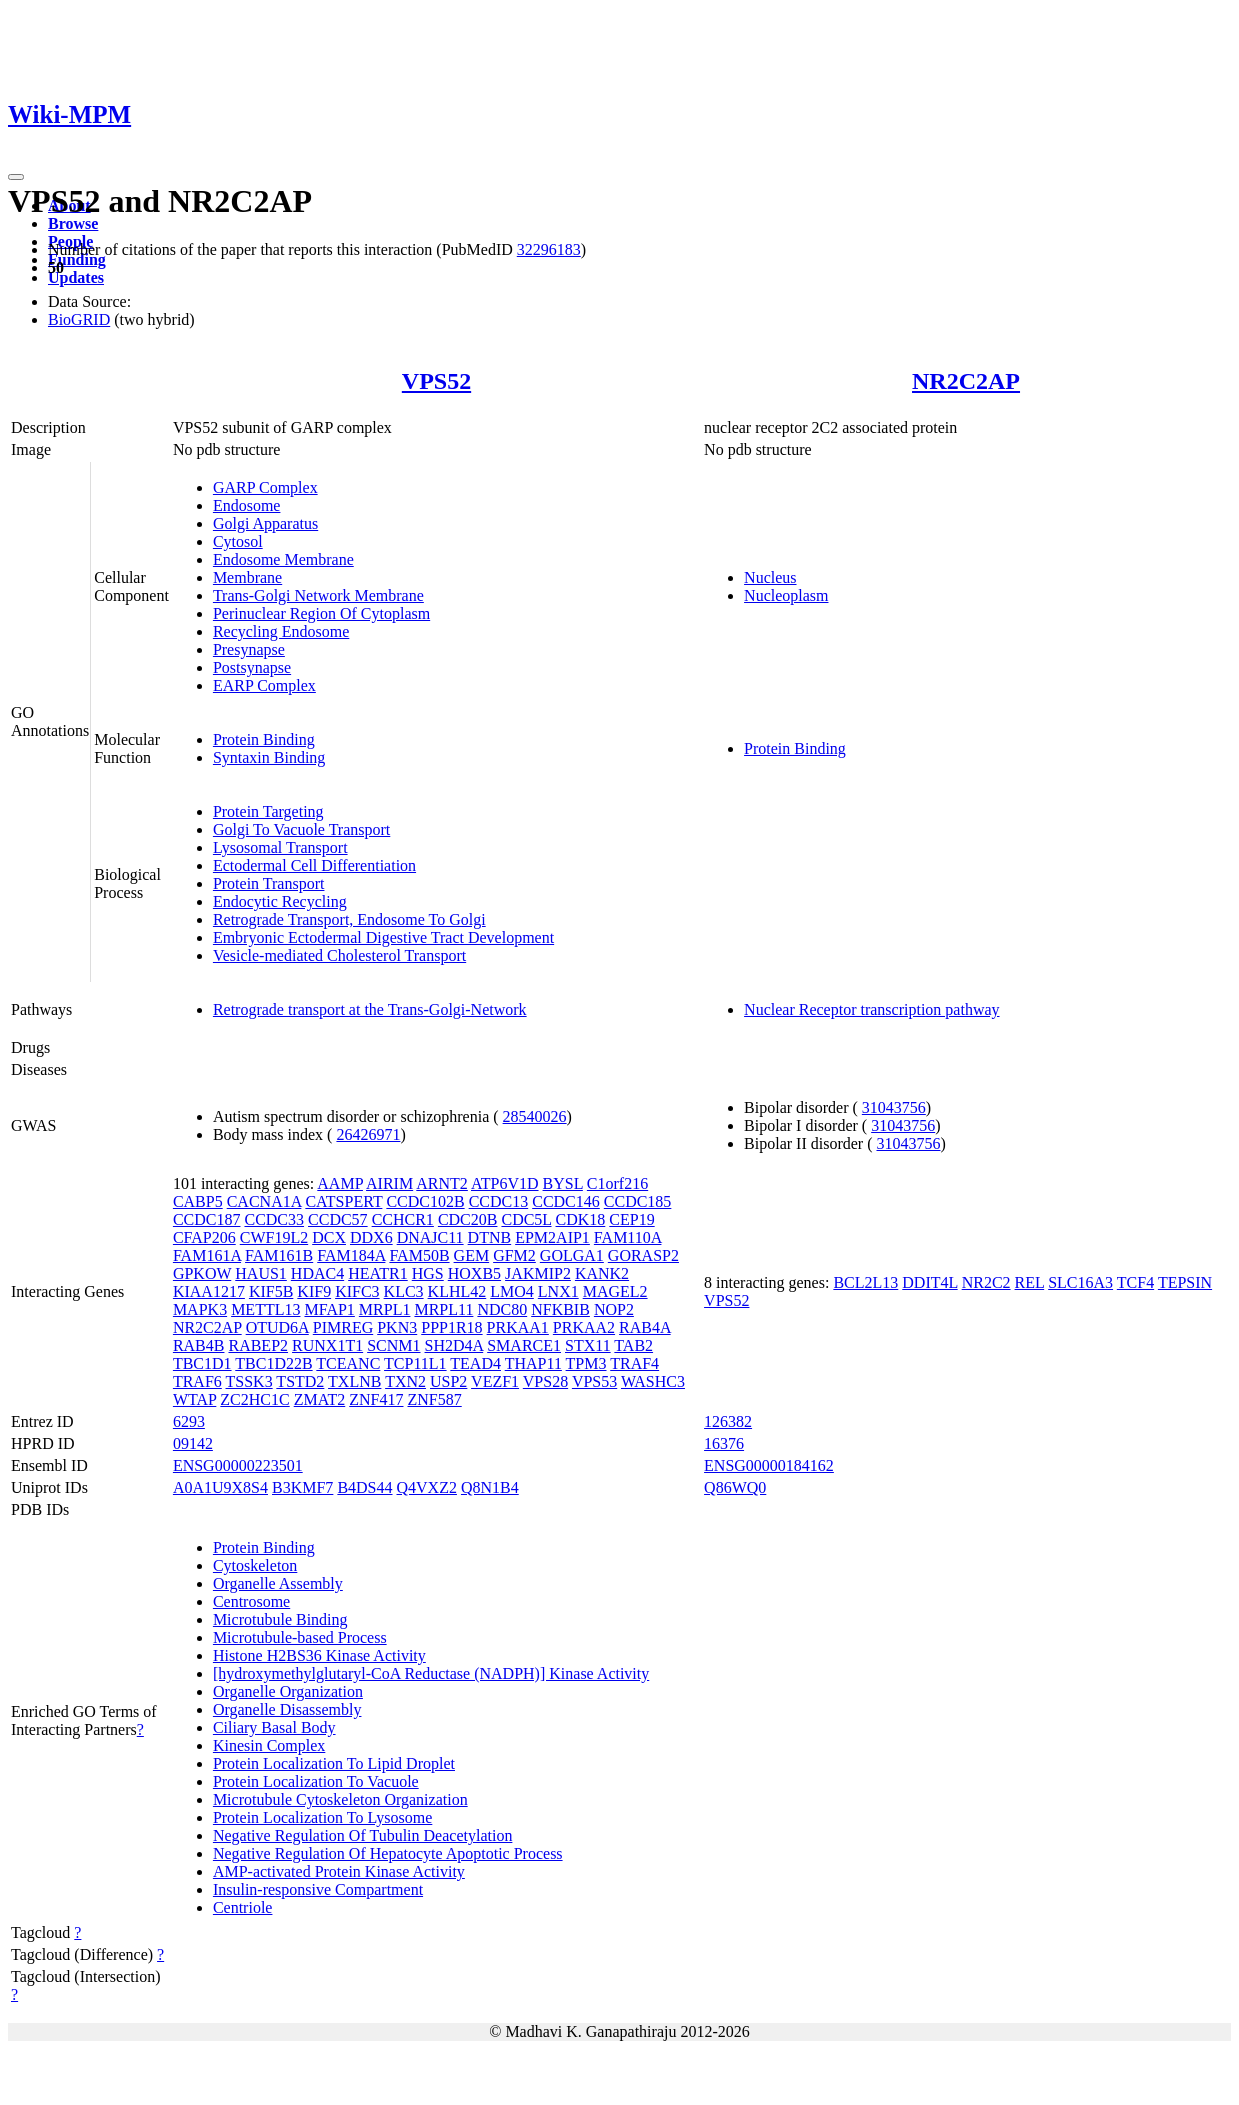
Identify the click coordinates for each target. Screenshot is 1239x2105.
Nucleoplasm (786, 595)
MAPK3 (200, 1309)
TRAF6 (197, 1381)
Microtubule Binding (280, 1619)
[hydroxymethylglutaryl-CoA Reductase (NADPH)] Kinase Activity (431, 1673)
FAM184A (351, 1255)
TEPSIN (1185, 1282)
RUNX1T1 (327, 1345)
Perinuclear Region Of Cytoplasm (321, 613)
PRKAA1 (518, 1327)
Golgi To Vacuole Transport (301, 829)
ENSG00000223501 (238, 1465)
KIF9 (314, 1291)
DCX (329, 1237)
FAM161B (279, 1255)
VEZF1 (495, 1381)
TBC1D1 (202, 1363)
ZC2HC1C (254, 1399)
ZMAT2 (320, 1399)
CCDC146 (566, 1201)
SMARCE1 (524, 1345)
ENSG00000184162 (769, 1465)
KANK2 (602, 1273)
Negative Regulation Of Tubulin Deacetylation (363, 1835)
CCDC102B (425, 1201)
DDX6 (371, 1237)
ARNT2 (442, 1183)
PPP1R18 (451, 1327)
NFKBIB (560, 1309)
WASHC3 (653, 1381)
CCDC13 (499, 1201)
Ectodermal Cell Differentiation (314, 865)
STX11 (588, 1345)
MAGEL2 (615, 1291)
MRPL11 (443, 1309)
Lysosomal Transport (280, 847)
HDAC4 (317, 1273)
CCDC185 (638, 1201)
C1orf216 (617, 1183)
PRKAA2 (584, 1327)
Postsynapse (252, 667)
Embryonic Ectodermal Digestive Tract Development (383, 937)
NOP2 (614, 1309)
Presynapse (249, 649)
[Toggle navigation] (16, 177)
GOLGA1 (572, 1255)
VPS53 (594, 1381)
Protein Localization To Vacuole (316, 1781)
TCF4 (1135, 1282)
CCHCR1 (403, 1219)
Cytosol (238, 541)
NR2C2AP (966, 381)
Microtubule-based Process (300, 1637)
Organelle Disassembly (287, 1709)
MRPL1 (385, 1309)
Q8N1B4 (490, 1487)
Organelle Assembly (278, 1583)
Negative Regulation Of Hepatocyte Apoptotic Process (388, 1853)
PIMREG (343, 1327)
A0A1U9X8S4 (220, 1487)
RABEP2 (258, 1345)
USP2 (448, 1381)
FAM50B (419, 1255)
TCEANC (348, 1363)
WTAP (194, 1399)
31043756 (894, 1107)
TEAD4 (475, 1363)
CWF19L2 (274, 1237)
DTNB (490, 1237)
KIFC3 (357, 1291)
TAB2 (633, 1345)
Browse (73, 223)
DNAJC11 (430, 1237)
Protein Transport (269, 883)
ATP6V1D (505, 1183)
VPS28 (545, 1381)
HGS (428, 1273)
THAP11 (533, 1363)
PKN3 (397, 1327)
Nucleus (770, 577)
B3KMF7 (302, 1487)
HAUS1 (261, 1273)
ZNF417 (376, 1399)
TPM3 (586, 1363)
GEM (472, 1255)
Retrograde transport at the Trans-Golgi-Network (370, 1009)
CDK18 (581, 1219)
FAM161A (207, 1255)
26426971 (368, 1134)
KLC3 (404, 1291)
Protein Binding (264, 739)
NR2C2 (986, 1282)
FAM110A (628, 1237)
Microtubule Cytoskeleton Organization (340, 1799)
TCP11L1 (415, 1363)
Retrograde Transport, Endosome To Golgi (349, 919)
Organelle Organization (288, 1691)
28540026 (535, 1116)
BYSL (563, 1183)
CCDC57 (338, 1219)
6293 (189, 1421)
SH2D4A (454, 1345)
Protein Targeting (268, 811)
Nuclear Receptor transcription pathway (871, 1009)
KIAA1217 (209, 1291)
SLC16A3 (1080, 1282)
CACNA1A (264, 1201)
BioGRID (79, 319)
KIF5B (271, 1291)
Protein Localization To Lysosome (322, 1817)
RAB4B (199, 1345)
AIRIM (389, 1183)
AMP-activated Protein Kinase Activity (339, 1871)
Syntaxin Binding (269, 757)
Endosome (247, 505)
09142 (193, 1443)
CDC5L (526, 1219)
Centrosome (251, 1601)
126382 (728, 1421)
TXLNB (354, 1381)
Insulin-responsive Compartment (318, 1889)
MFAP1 (329, 1309)
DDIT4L (929, 1282)
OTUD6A (277, 1327)
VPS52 (436, 381)
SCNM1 (393, 1345)
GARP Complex (265, 487)
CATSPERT (343, 1201)
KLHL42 (457, 1291)
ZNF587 (434, 1399)
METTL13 (265, 1309)
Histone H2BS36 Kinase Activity (319, 1655)
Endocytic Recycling (280, 901)
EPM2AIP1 (552, 1237)
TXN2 (405, 1381)
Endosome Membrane (283, 559)
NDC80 (502, 1309)
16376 (724, 1443)
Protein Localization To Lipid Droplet (334, 1763)
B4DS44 (364, 1487)
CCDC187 (207, 1219)
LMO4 (512, 1291)
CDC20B (468, 1219)
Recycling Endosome (281, 631)
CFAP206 (204, 1237)
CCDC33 (274, 1219)
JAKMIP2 (538, 1273)
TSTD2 (300, 1381)
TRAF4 (634, 1363)
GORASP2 (643, 1255)
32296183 (549, 249)
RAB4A (645, 1327)
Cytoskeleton (255, 1565)
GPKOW (202, 1273)
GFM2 (514, 1255)
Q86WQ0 (735, 1487)
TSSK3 (249, 1381)
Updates (76, 277)
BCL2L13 (865, 1282)
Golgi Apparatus (265, 523)
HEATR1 (378, 1273)
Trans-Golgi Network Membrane (318, 595)
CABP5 (198, 1201)
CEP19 (631, 1219)
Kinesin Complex (269, 1745)
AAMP (340, 1183)
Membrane (247, 577)
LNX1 (558, 1291)
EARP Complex (264, 685)
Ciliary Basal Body (274, 1727)
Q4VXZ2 (427, 1487)
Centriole (243, 1907)
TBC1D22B (273, 1363)
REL (1030, 1282)
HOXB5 (474, 1273)
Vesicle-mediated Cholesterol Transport (339, 955)
